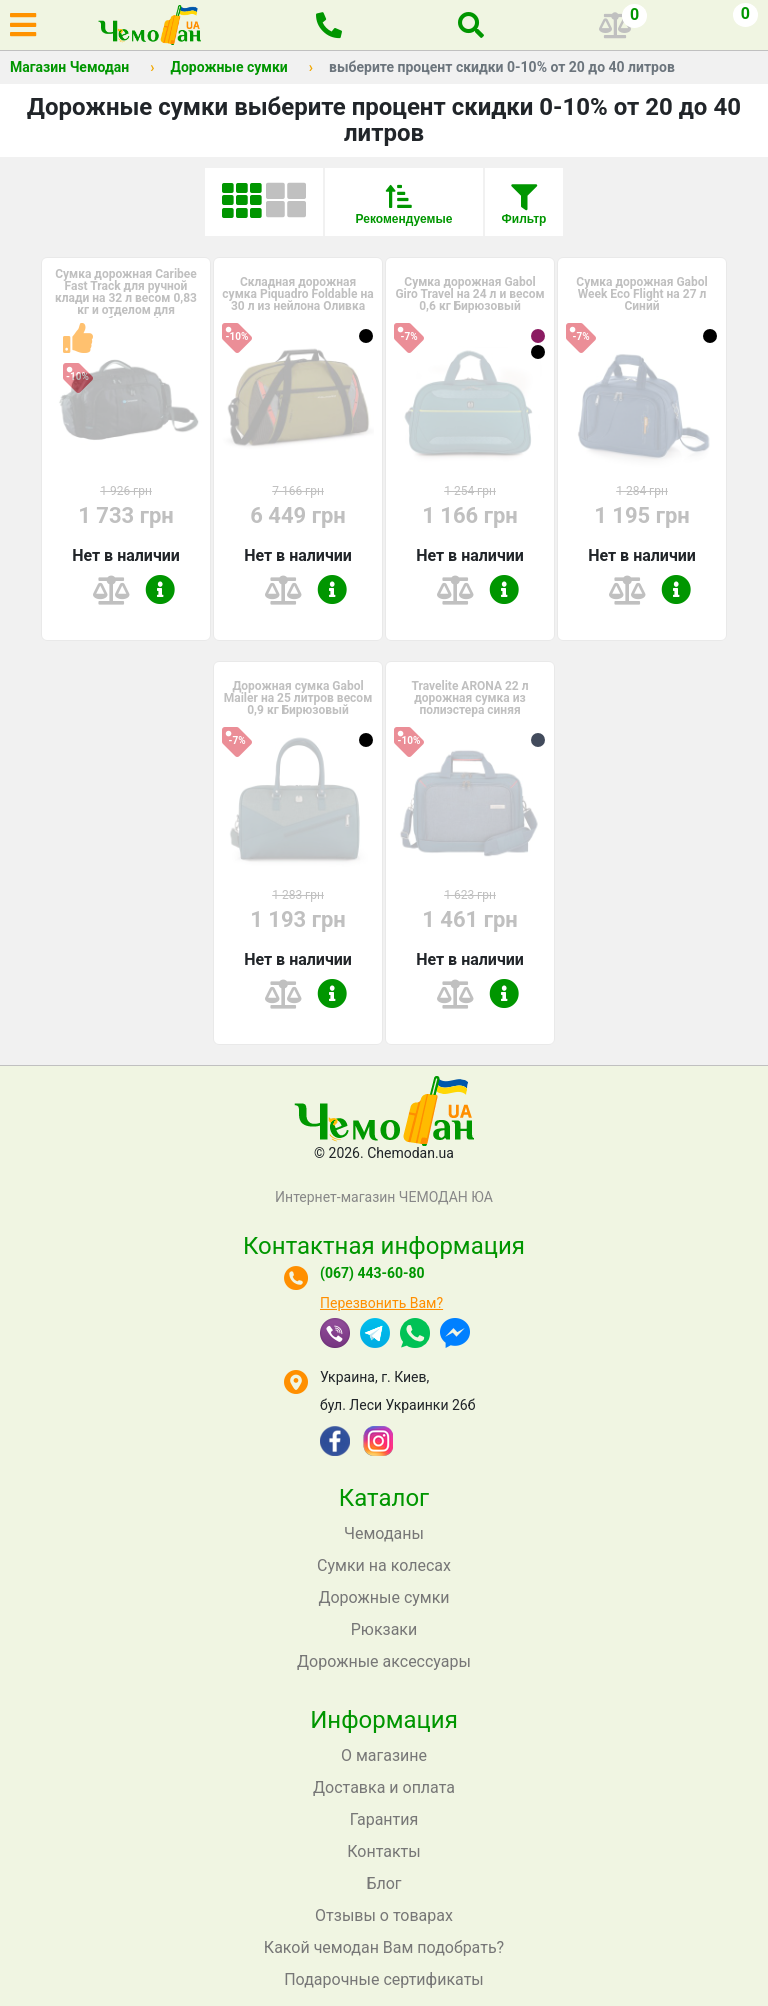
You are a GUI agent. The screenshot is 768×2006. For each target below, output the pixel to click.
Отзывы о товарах (384, 1915)
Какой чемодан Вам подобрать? (384, 1947)
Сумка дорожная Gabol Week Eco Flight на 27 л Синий (641, 294)
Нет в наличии (126, 555)
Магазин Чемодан (69, 67)
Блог (383, 1883)
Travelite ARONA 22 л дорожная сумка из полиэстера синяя (469, 698)
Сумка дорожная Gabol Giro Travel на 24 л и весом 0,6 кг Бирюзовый (469, 294)
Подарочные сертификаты (384, 1979)
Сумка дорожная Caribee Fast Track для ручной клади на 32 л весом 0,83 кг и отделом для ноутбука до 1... (126, 298)
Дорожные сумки (228, 67)
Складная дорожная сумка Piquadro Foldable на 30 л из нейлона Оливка (297, 294)
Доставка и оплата (384, 1787)
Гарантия (384, 1819)
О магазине (384, 1755)
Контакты (383, 1851)
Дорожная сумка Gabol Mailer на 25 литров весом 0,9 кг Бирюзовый (298, 698)
